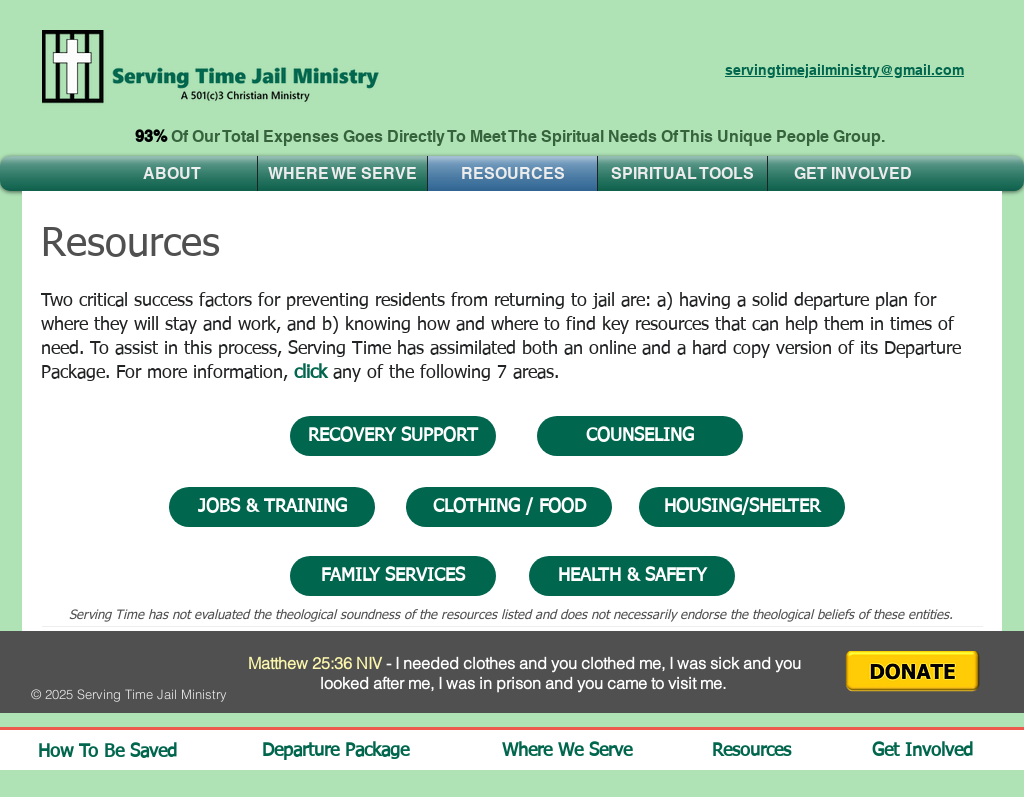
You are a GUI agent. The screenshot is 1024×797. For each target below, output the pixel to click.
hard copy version (765, 349)
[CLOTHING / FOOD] (509, 507)
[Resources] (764, 751)
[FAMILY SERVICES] (393, 576)
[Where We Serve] (577, 751)
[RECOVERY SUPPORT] (393, 436)
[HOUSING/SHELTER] (742, 507)
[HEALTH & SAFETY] (632, 576)
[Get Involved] (930, 751)
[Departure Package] (349, 751)
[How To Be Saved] (107, 752)
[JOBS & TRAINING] (272, 507)
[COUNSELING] (640, 436)
